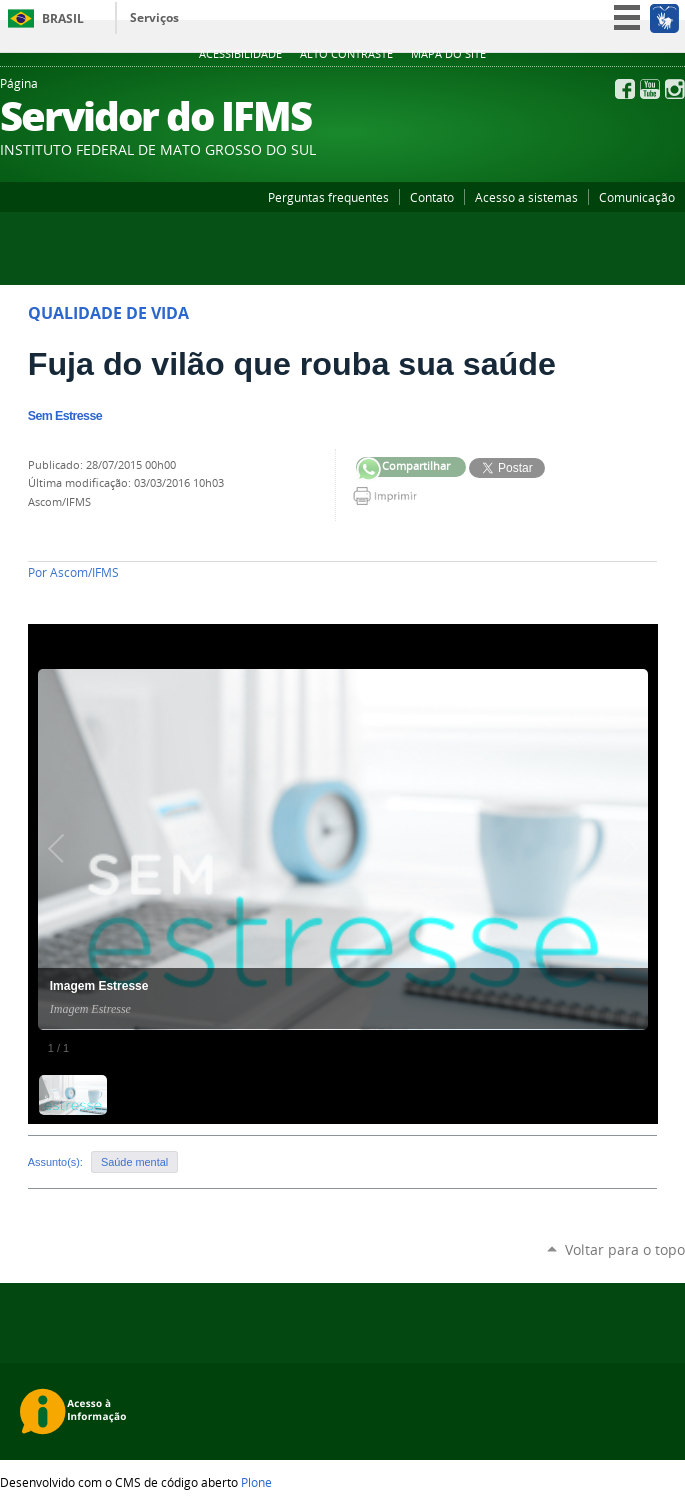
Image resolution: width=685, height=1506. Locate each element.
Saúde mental (134, 1162)
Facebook (625, 89)
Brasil (63, 18)
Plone (256, 1482)
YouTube (650, 89)
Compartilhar (368, 469)
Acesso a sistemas (526, 197)
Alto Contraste (346, 54)
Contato (432, 197)
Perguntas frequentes (328, 197)
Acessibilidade (240, 54)
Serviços (154, 17)
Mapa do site (448, 54)
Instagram (675, 89)
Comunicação (637, 197)
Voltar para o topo (625, 1249)
